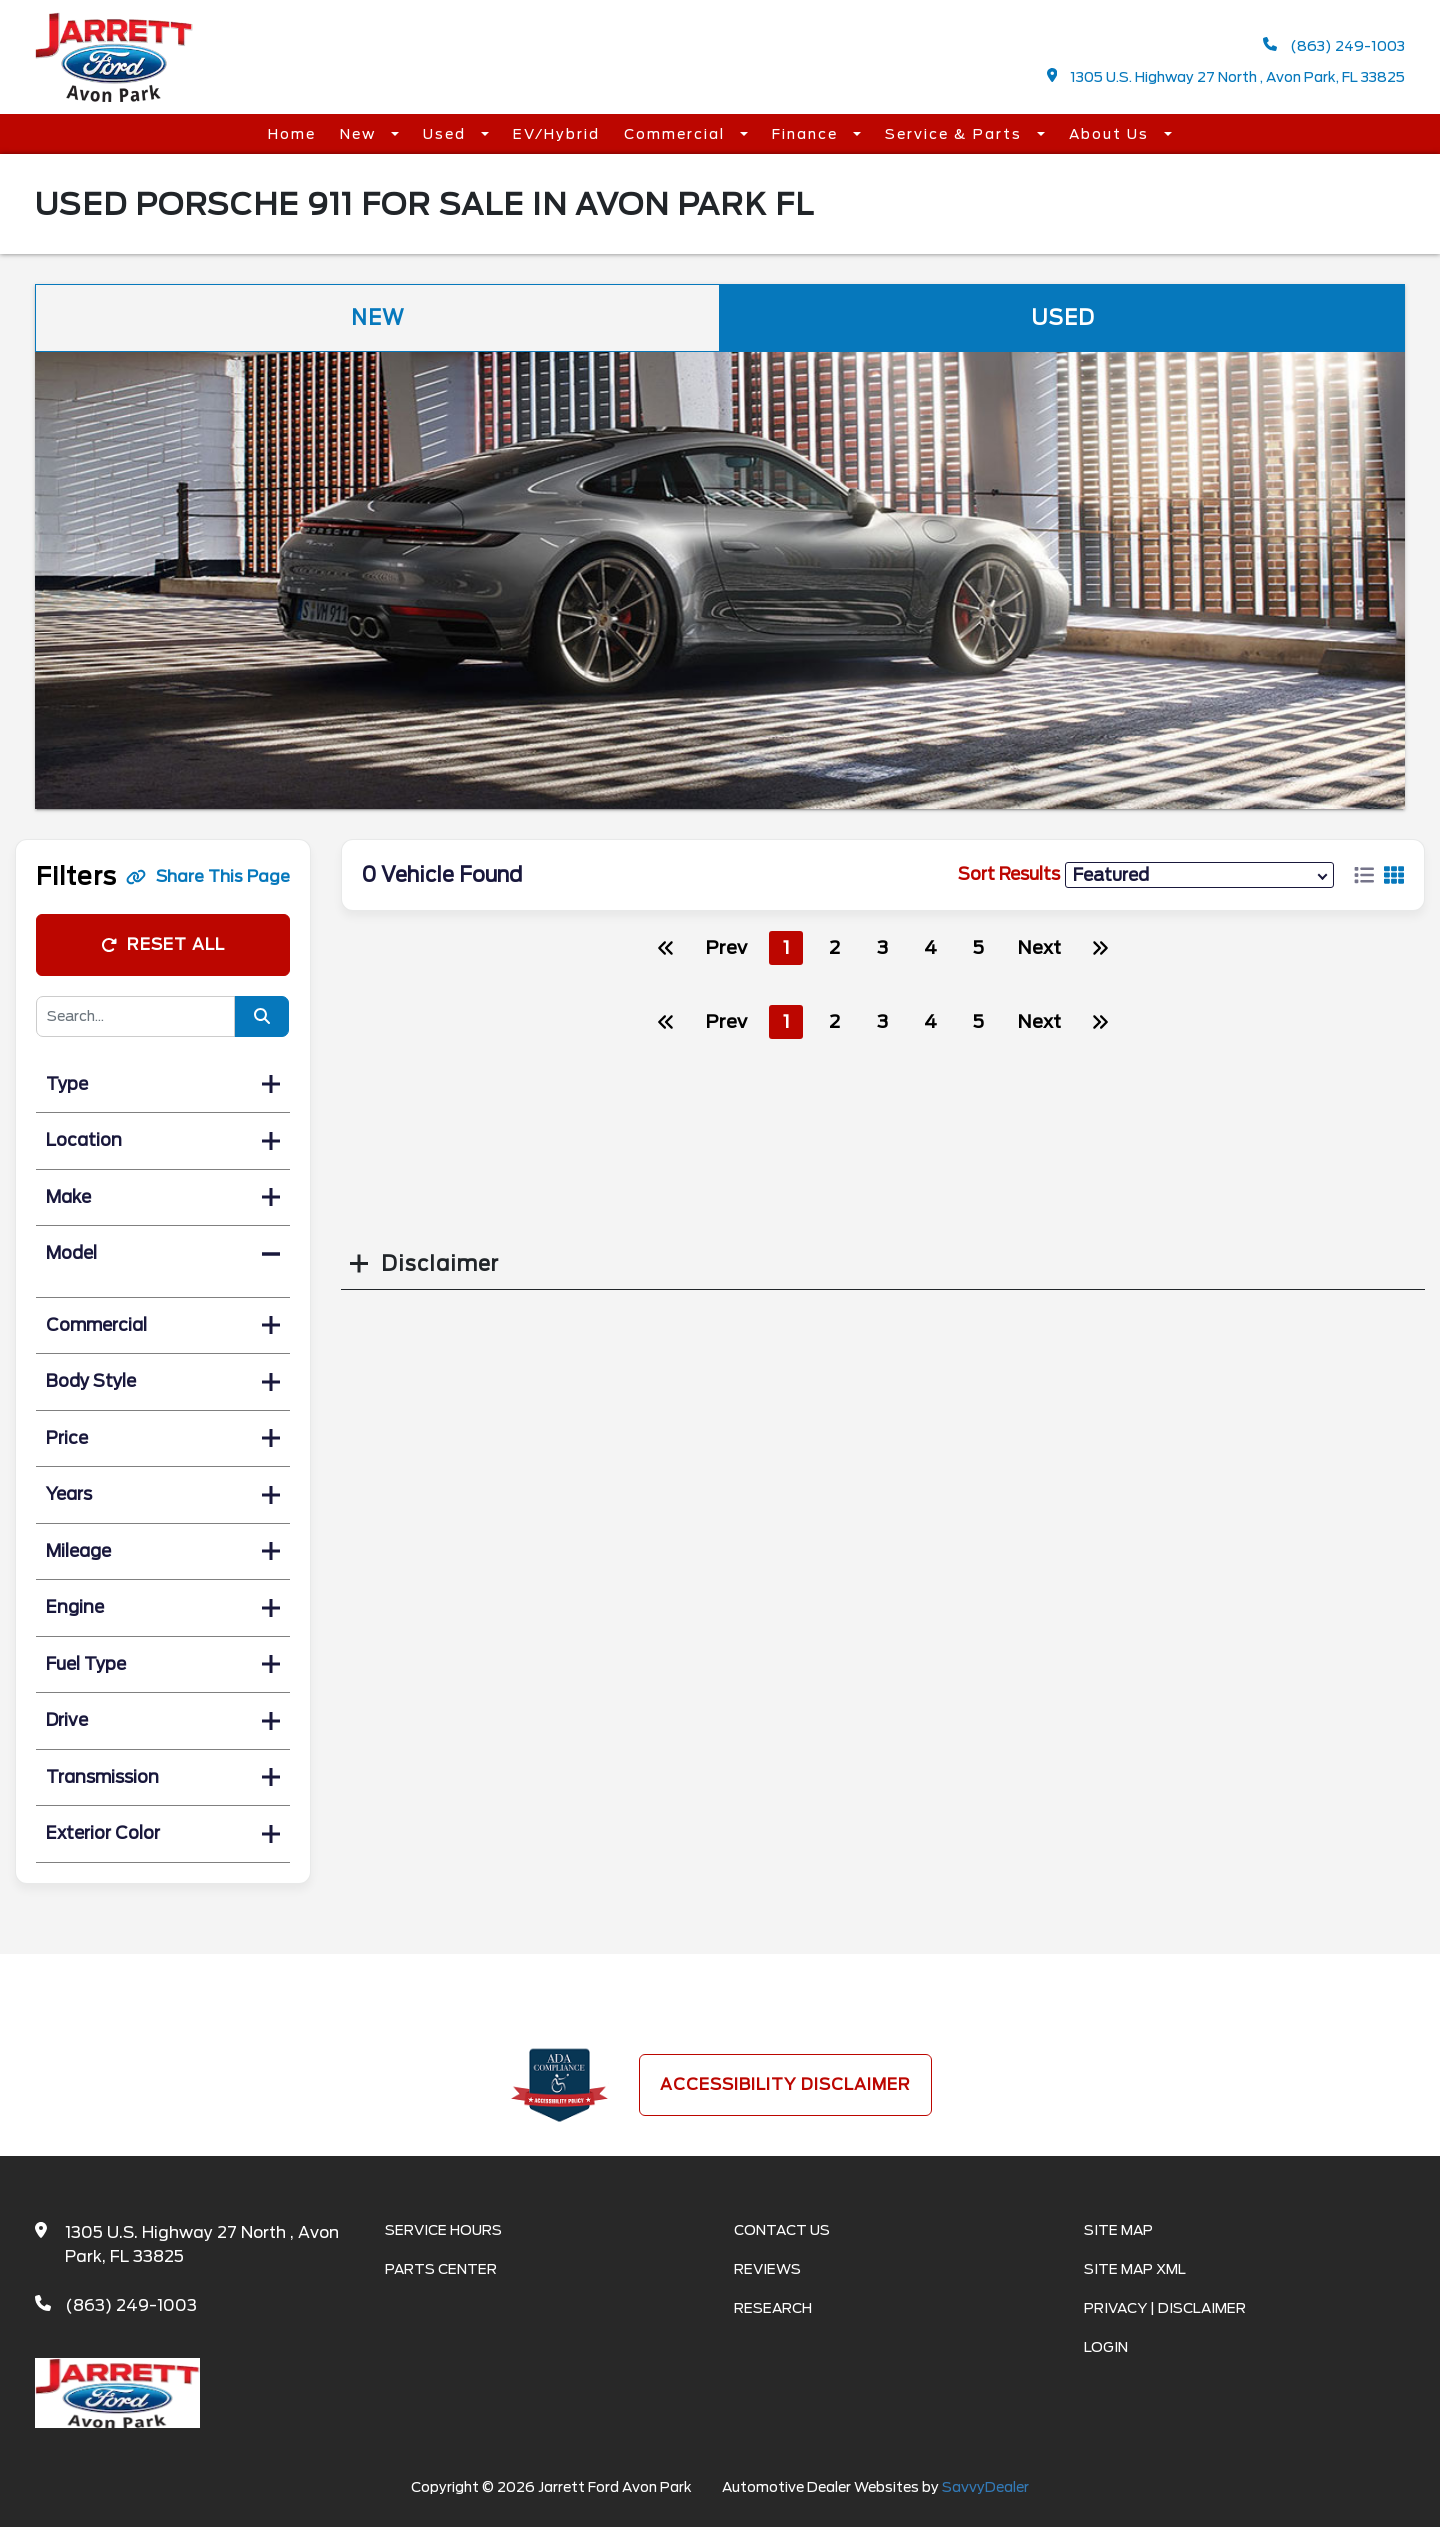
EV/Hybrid (556, 134)
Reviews (767, 2269)
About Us (1111, 134)
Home (292, 134)
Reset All (163, 944)
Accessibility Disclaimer (785, 2084)
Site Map (1118, 2230)
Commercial (677, 134)
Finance (807, 134)
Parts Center (441, 2269)
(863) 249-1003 (1334, 45)
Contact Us (782, 2230)
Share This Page (208, 876)
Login (1106, 2347)
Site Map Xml (1135, 2269)
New (360, 134)
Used (447, 134)
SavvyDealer (985, 2487)
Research (773, 2308)
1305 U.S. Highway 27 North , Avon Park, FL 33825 (1226, 76)
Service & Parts (956, 134)
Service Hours (443, 2230)
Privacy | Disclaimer (1165, 2308)
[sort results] (1199, 874)
